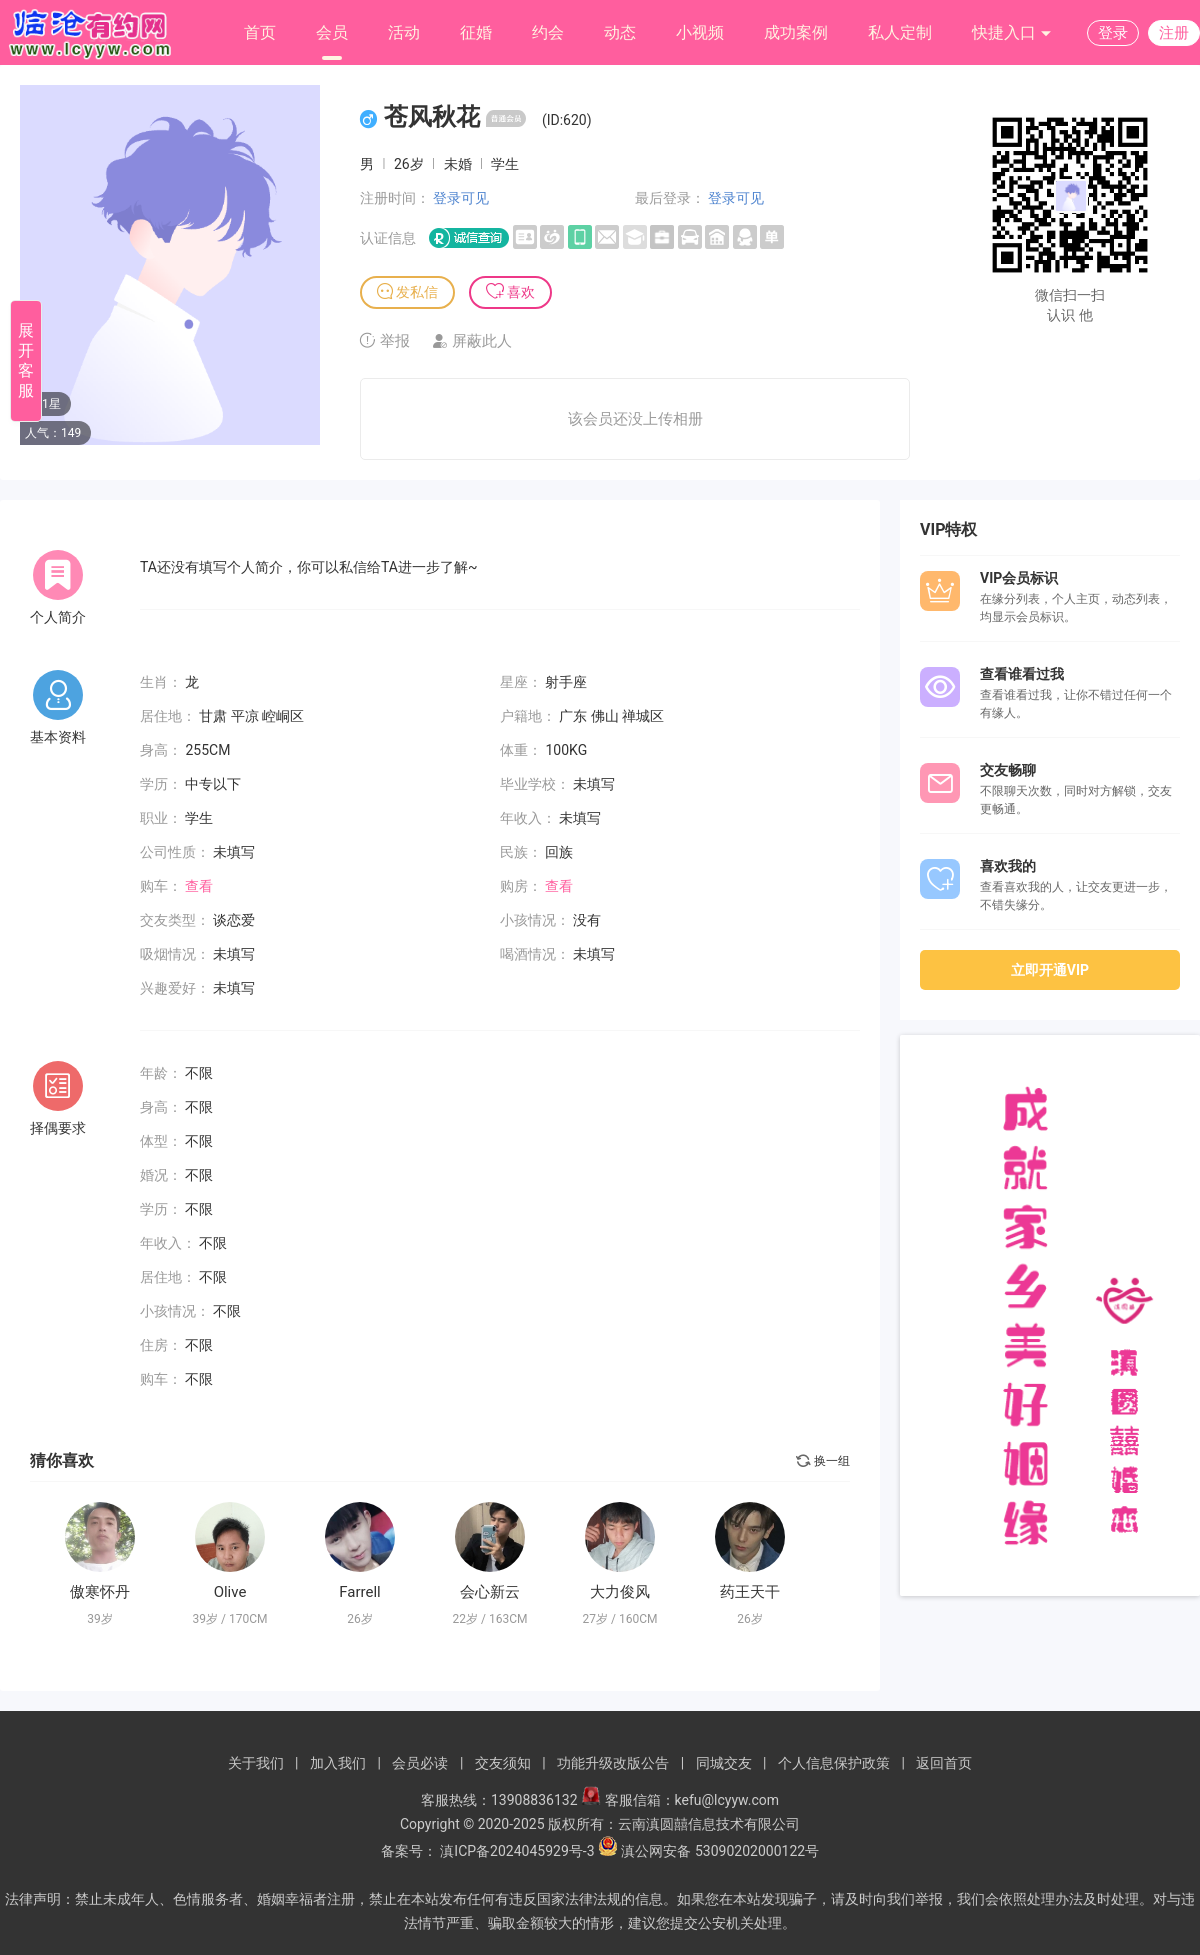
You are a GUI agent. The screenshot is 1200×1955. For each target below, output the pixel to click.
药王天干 (750, 1592)
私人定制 (900, 32)
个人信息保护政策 (834, 1763)
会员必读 (420, 1763)
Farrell (359, 1592)
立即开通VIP (1050, 970)
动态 (620, 32)
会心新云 (490, 1592)
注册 (1174, 33)
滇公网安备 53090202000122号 (720, 1851)
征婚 (476, 32)
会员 (332, 32)
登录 (1113, 33)
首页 (260, 32)
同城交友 (724, 1763)
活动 (404, 32)
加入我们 (338, 1763)
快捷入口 (1012, 33)
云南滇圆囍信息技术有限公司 (709, 1824)
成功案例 (796, 32)
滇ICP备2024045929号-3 (517, 1851)
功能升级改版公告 (613, 1763)
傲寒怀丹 (100, 1592)
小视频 (700, 32)
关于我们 (256, 1763)
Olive (230, 1592)
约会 (548, 32)
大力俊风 (620, 1592)
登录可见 (461, 198)
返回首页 (944, 1763)
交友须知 (503, 1763)
